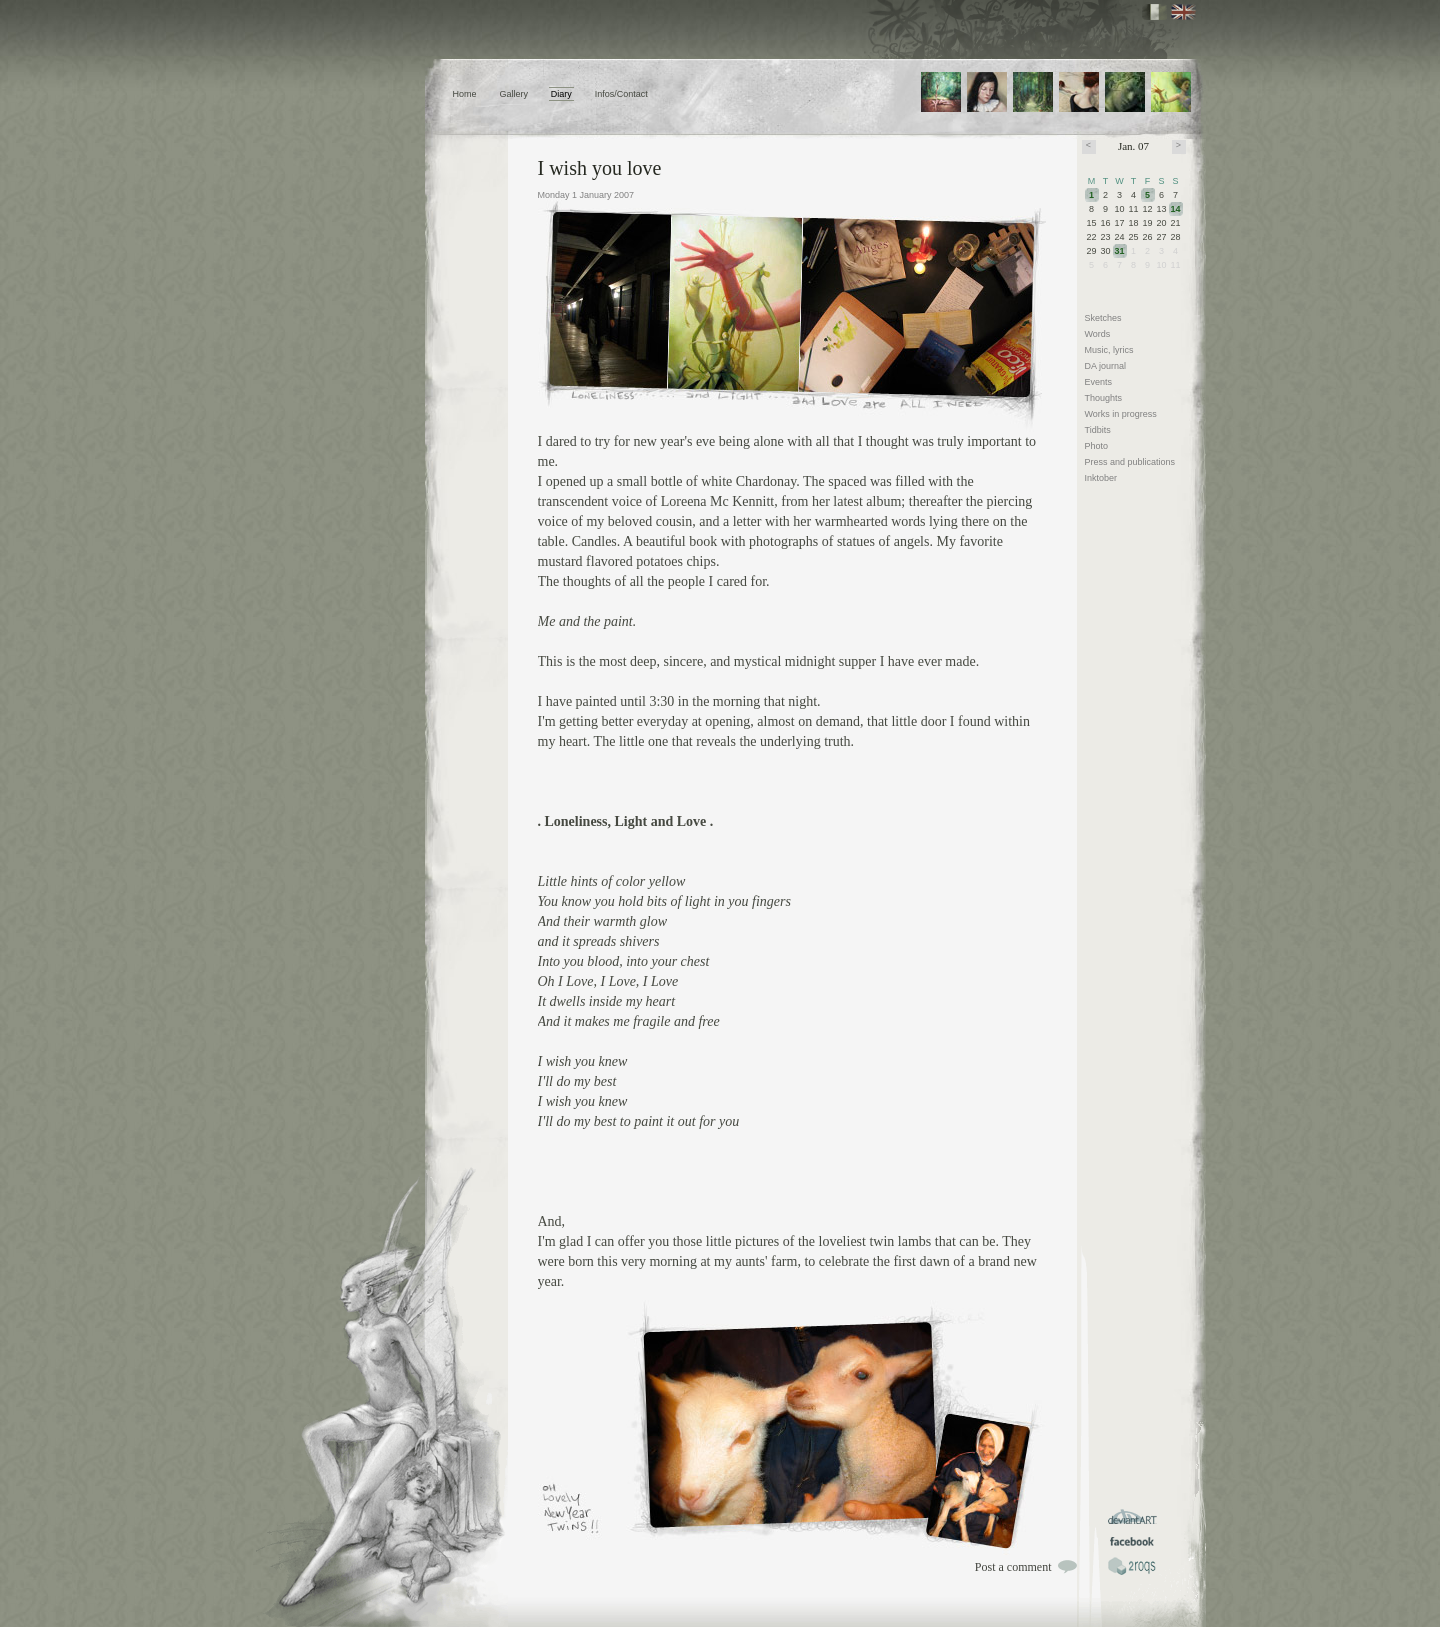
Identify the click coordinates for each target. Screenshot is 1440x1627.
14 (1176, 209)
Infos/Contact (621, 94)
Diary (561, 94)
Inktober (1101, 478)
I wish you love (600, 168)
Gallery (513, 94)
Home (465, 94)
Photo (1097, 446)
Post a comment (1013, 1567)
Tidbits (1098, 430)
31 (1120, 251)
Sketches (1103, 318)
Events (1099, 382)
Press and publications (1130, 462)
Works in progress (1121, 414)
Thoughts (1104, 398)
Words (1098, 334)
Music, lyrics (1109, 350)
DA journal (1106, 366)
